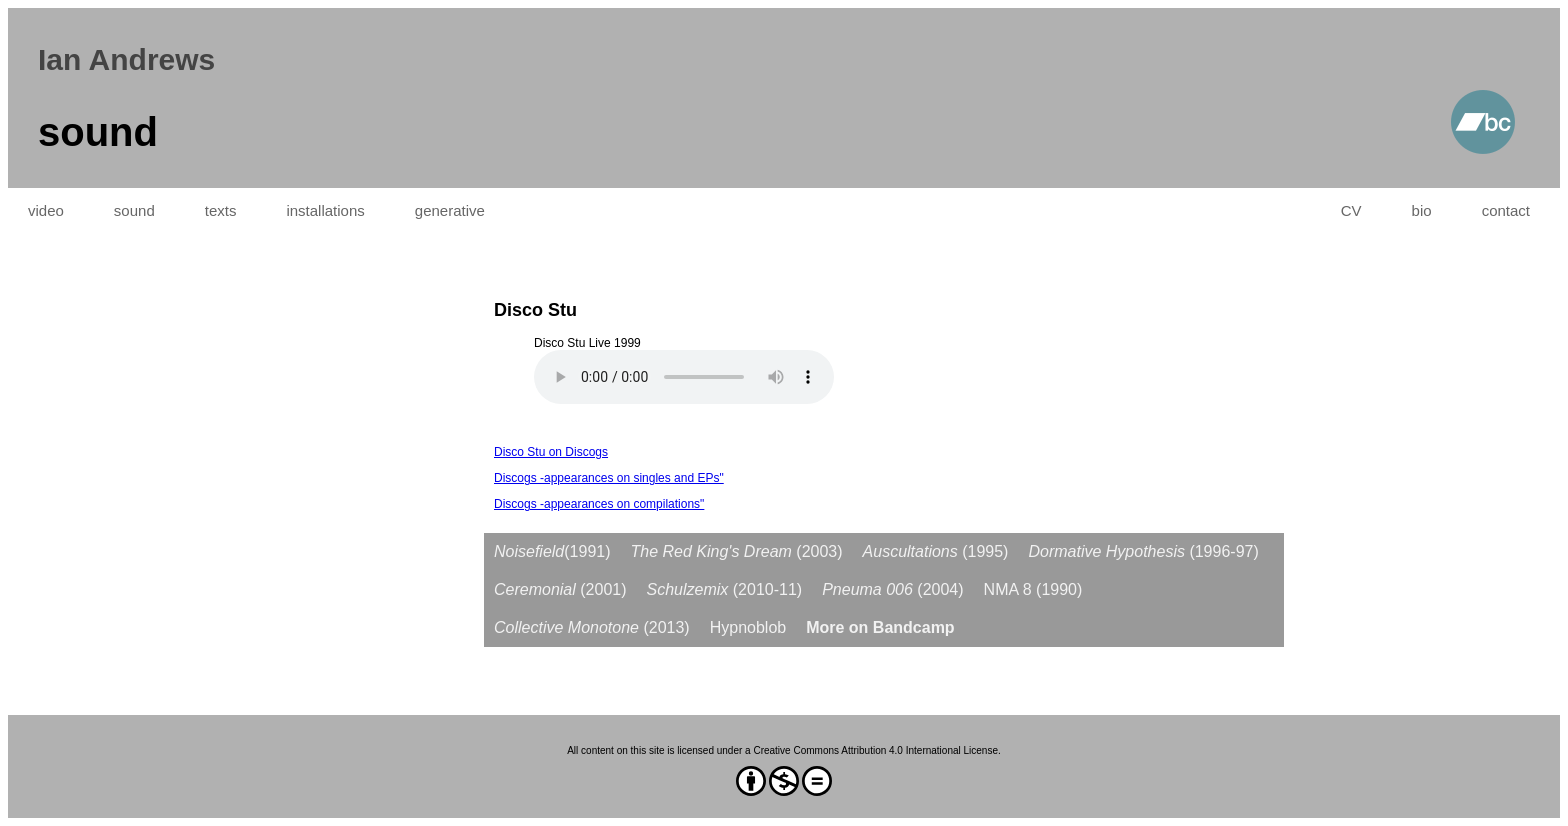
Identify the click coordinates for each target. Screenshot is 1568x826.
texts (221, 210)
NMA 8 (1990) (1033, 589)
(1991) (552, 551)
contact (1506, 210)
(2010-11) (725, 589)
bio (1422, 210)
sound (134, 210)
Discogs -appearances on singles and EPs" (609, 478)
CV (1351, 210)
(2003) (737, 551)
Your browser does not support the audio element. (684, 377)
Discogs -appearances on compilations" (599, 504)
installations (325, 210)
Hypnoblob (748, 627)
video (46, 210)
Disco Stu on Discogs (551, 452)
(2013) (592, 627)
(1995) (936, 551)
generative (450, 210)
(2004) (892, 589)
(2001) (560, 589)
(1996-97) (1143, 551)
